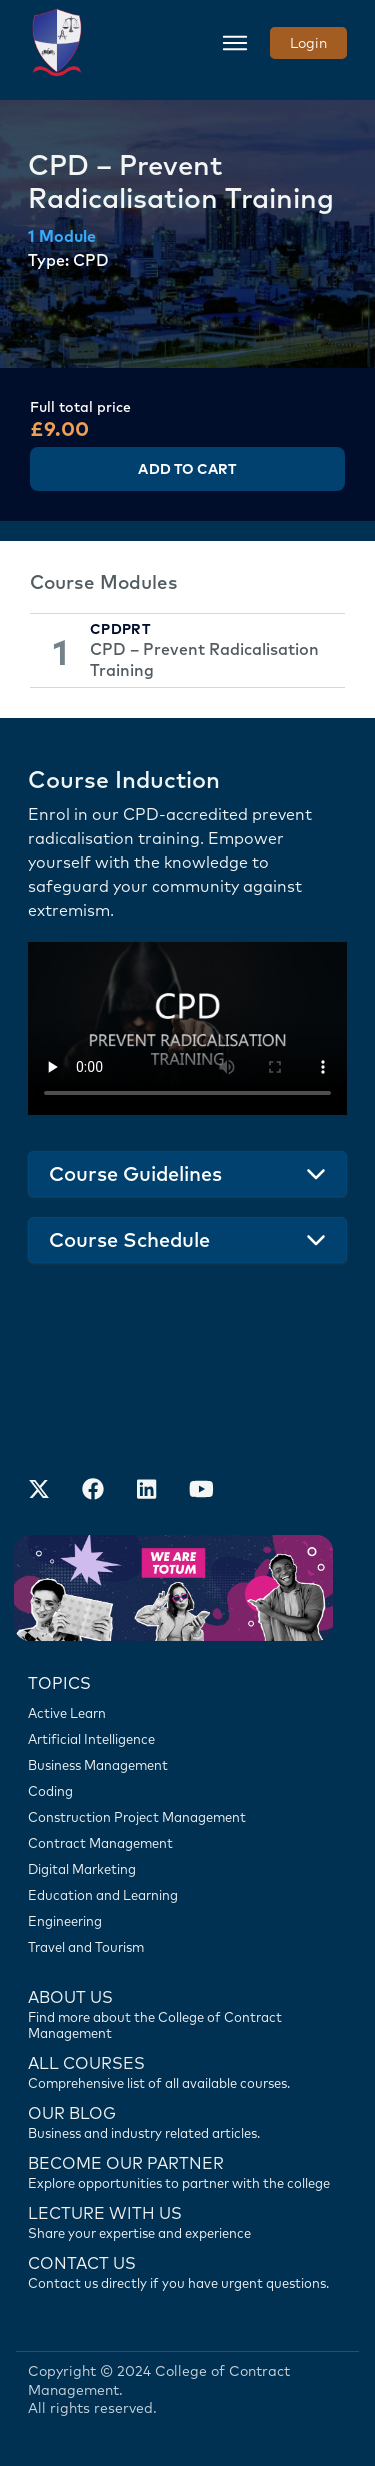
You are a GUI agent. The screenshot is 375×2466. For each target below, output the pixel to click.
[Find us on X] (39, 1491)
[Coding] (187, 1791)
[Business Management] (187, 1765)
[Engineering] (187, 1921)
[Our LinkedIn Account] (147, 1491)
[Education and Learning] (187, 1895)
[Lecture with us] (187, 2221)
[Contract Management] (187, 1843)
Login (308, 43)
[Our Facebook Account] (93, 1491)
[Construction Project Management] (187, 1817)
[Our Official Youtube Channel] (201, 1491)
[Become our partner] (187, 2171)
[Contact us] (187, 2121)
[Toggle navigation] (235, 43)
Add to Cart (187, 469)
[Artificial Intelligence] (187, 1739)
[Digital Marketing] (187, 1869)
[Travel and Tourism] (187, 1947)
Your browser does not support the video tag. (187, 1028)
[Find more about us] (187, 2013)
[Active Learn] (187, 1713)
